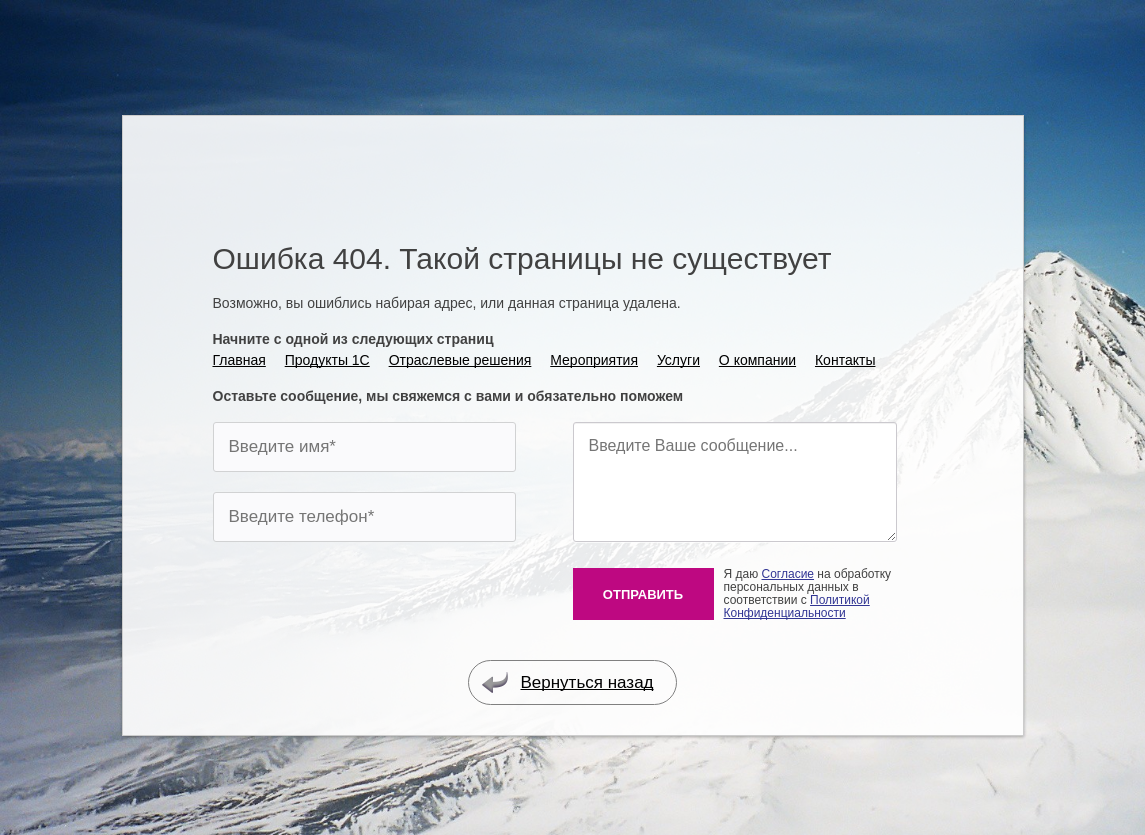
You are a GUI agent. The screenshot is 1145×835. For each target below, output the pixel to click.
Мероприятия (594, 360)
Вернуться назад (567, 682)
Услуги (678, 360)
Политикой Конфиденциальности (797, 606)
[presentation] (365, 601)
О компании (757, 360)
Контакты (845, 360)
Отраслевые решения (460, 360)
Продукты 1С (327, 360)
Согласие (788, 574)
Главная (239, 360)
